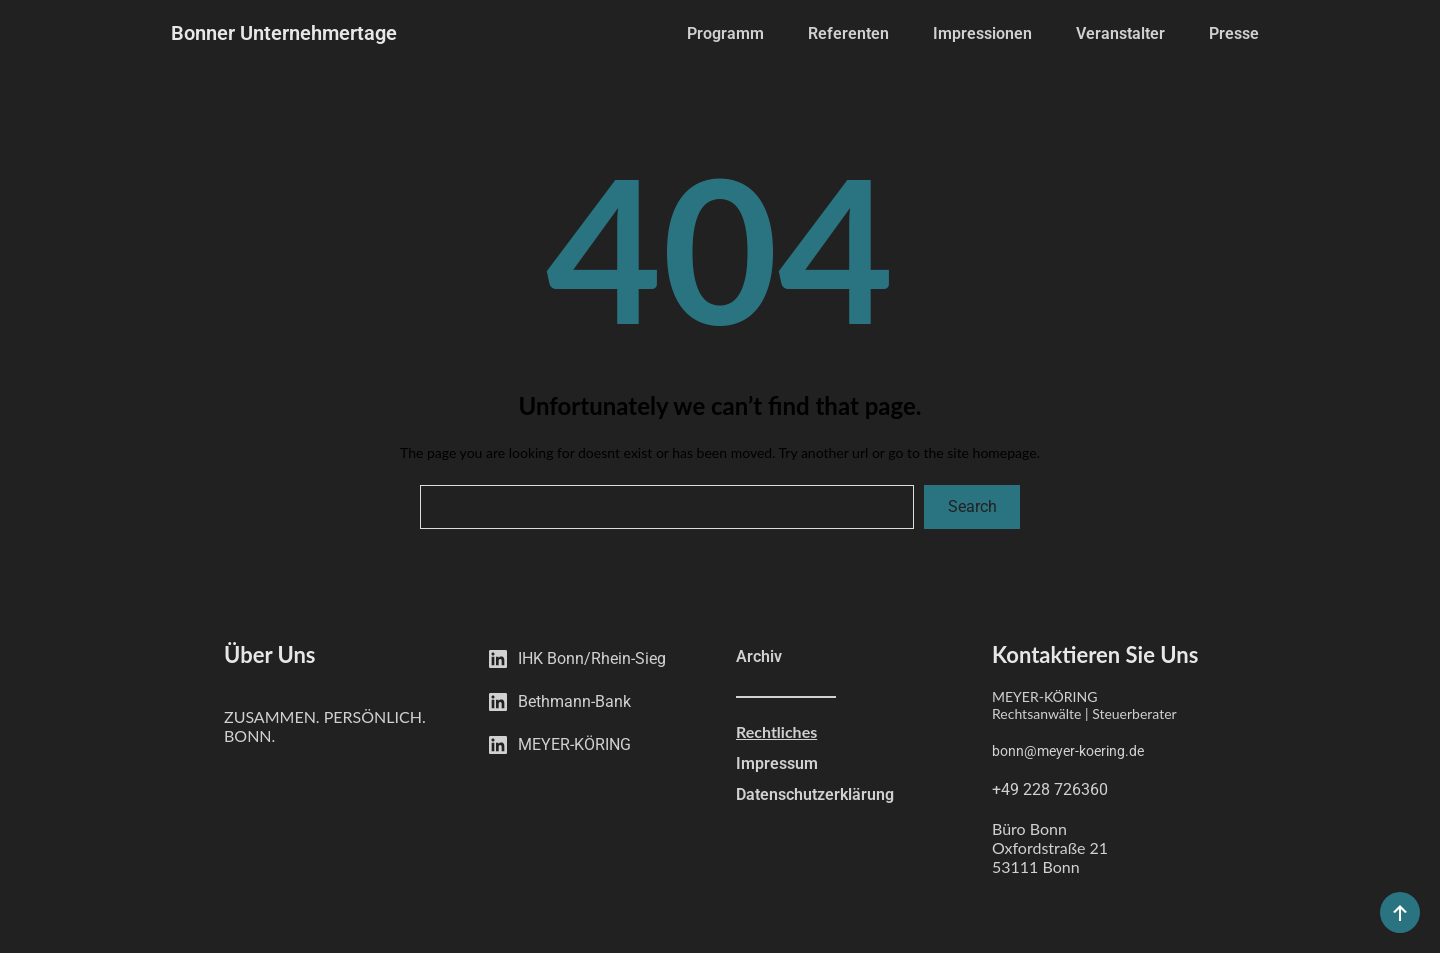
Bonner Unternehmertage (284, 33)
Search (972, 506)
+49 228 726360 (1050, 789)
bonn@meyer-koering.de (1068, 751)
